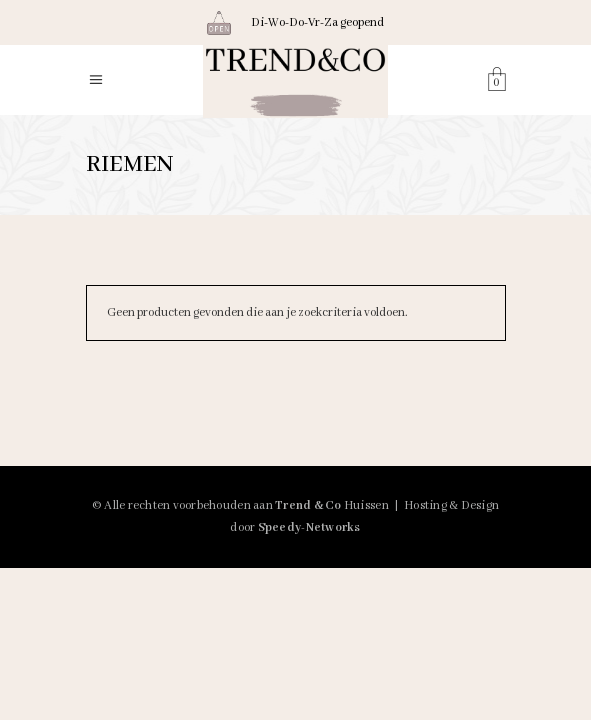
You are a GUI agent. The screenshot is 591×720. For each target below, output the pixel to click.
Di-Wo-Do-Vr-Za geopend (317, 22)
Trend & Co (308, 505)
